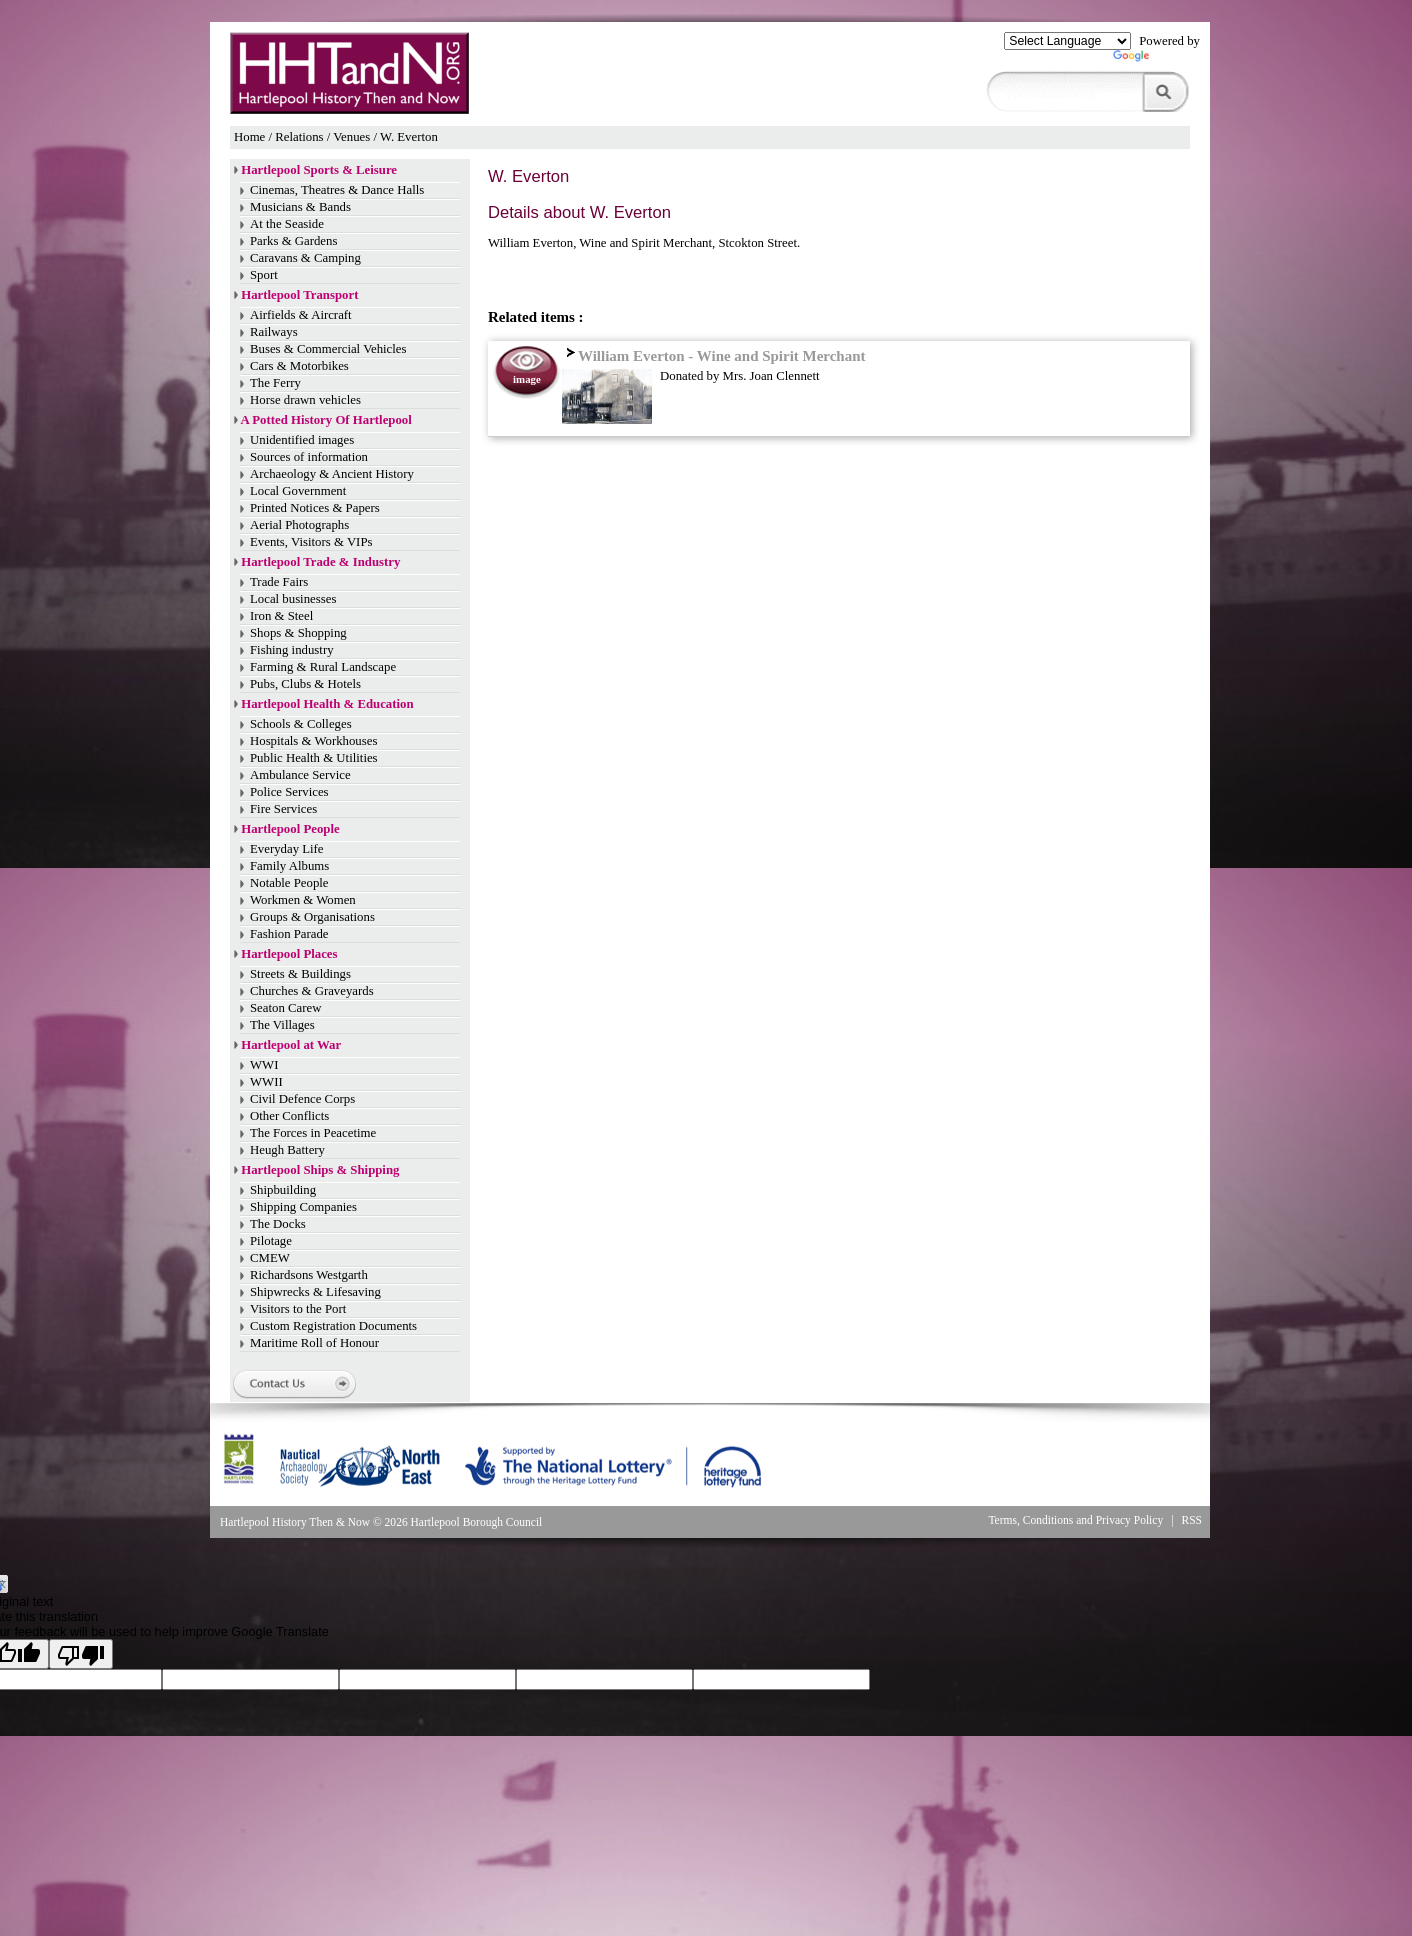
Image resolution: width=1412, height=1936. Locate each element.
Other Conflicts (289, 1116)
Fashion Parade (289, 934)
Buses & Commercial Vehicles (328, 349)
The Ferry (275, 383)
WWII (266, 1082)
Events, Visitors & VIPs (311, 542)
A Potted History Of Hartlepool (326, 420)
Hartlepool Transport (299, 295)
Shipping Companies (303, 1207)
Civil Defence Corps (302, 1099)
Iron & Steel (281, 616)
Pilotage (271, 1241)
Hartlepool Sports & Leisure (319, 170)
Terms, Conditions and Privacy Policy (1075, 1520)
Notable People (289, 883)
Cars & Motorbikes (299, 366)
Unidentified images (302, 440)
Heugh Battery (287, 1150)
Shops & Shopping (298, 633)
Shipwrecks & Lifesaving (315, 1292)
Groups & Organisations (312, 917)
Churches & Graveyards (312, 991)
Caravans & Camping (305, 258)
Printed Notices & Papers (315, 508)
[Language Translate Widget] (1067, 41)
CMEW (270, 1258)
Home (249, 137)
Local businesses (293, 599)
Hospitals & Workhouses (313, 741)
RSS (1192, 1520)
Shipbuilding (283, 1190)
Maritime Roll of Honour (314, 1343)
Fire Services (283, 809)
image (527, 379)
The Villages (282, 1025)
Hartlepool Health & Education (327, 704)
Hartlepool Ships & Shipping (320, 1170)
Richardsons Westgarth (309, 1275)
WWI (264, 1065)
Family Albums (289, 866)
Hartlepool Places (289, 954)
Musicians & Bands (300, 207)
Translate (1156, 60)
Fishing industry (292, 650)
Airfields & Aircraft (301, 315)
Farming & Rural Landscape (323, 667)
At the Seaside (287, 224)
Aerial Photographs (299, 525)
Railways (274, 332)
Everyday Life (287, 849)
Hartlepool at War (291, 1045)
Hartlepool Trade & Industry (320, 562)
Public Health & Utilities (314, 758)
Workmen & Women (303, 900)
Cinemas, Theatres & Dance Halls (337, 190)
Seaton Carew (285, 1008)
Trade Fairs (279, 582)
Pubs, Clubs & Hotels (305, 684)
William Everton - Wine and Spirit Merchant (713, 356)
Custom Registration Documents (333, 1326)
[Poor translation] (81, 1654)
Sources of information (309, 457)
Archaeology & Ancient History (332, 474)
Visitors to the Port (298, 1309)
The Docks (278, 1224)
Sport (264, 275)
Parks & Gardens (293, 241)
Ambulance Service (300, 775)
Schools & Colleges (301, 724)
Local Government (298, 491)
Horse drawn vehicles (305, 400)
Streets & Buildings (300, 974)
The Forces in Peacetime (313, 1133)
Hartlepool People (290, 829)
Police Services (289, 792)
